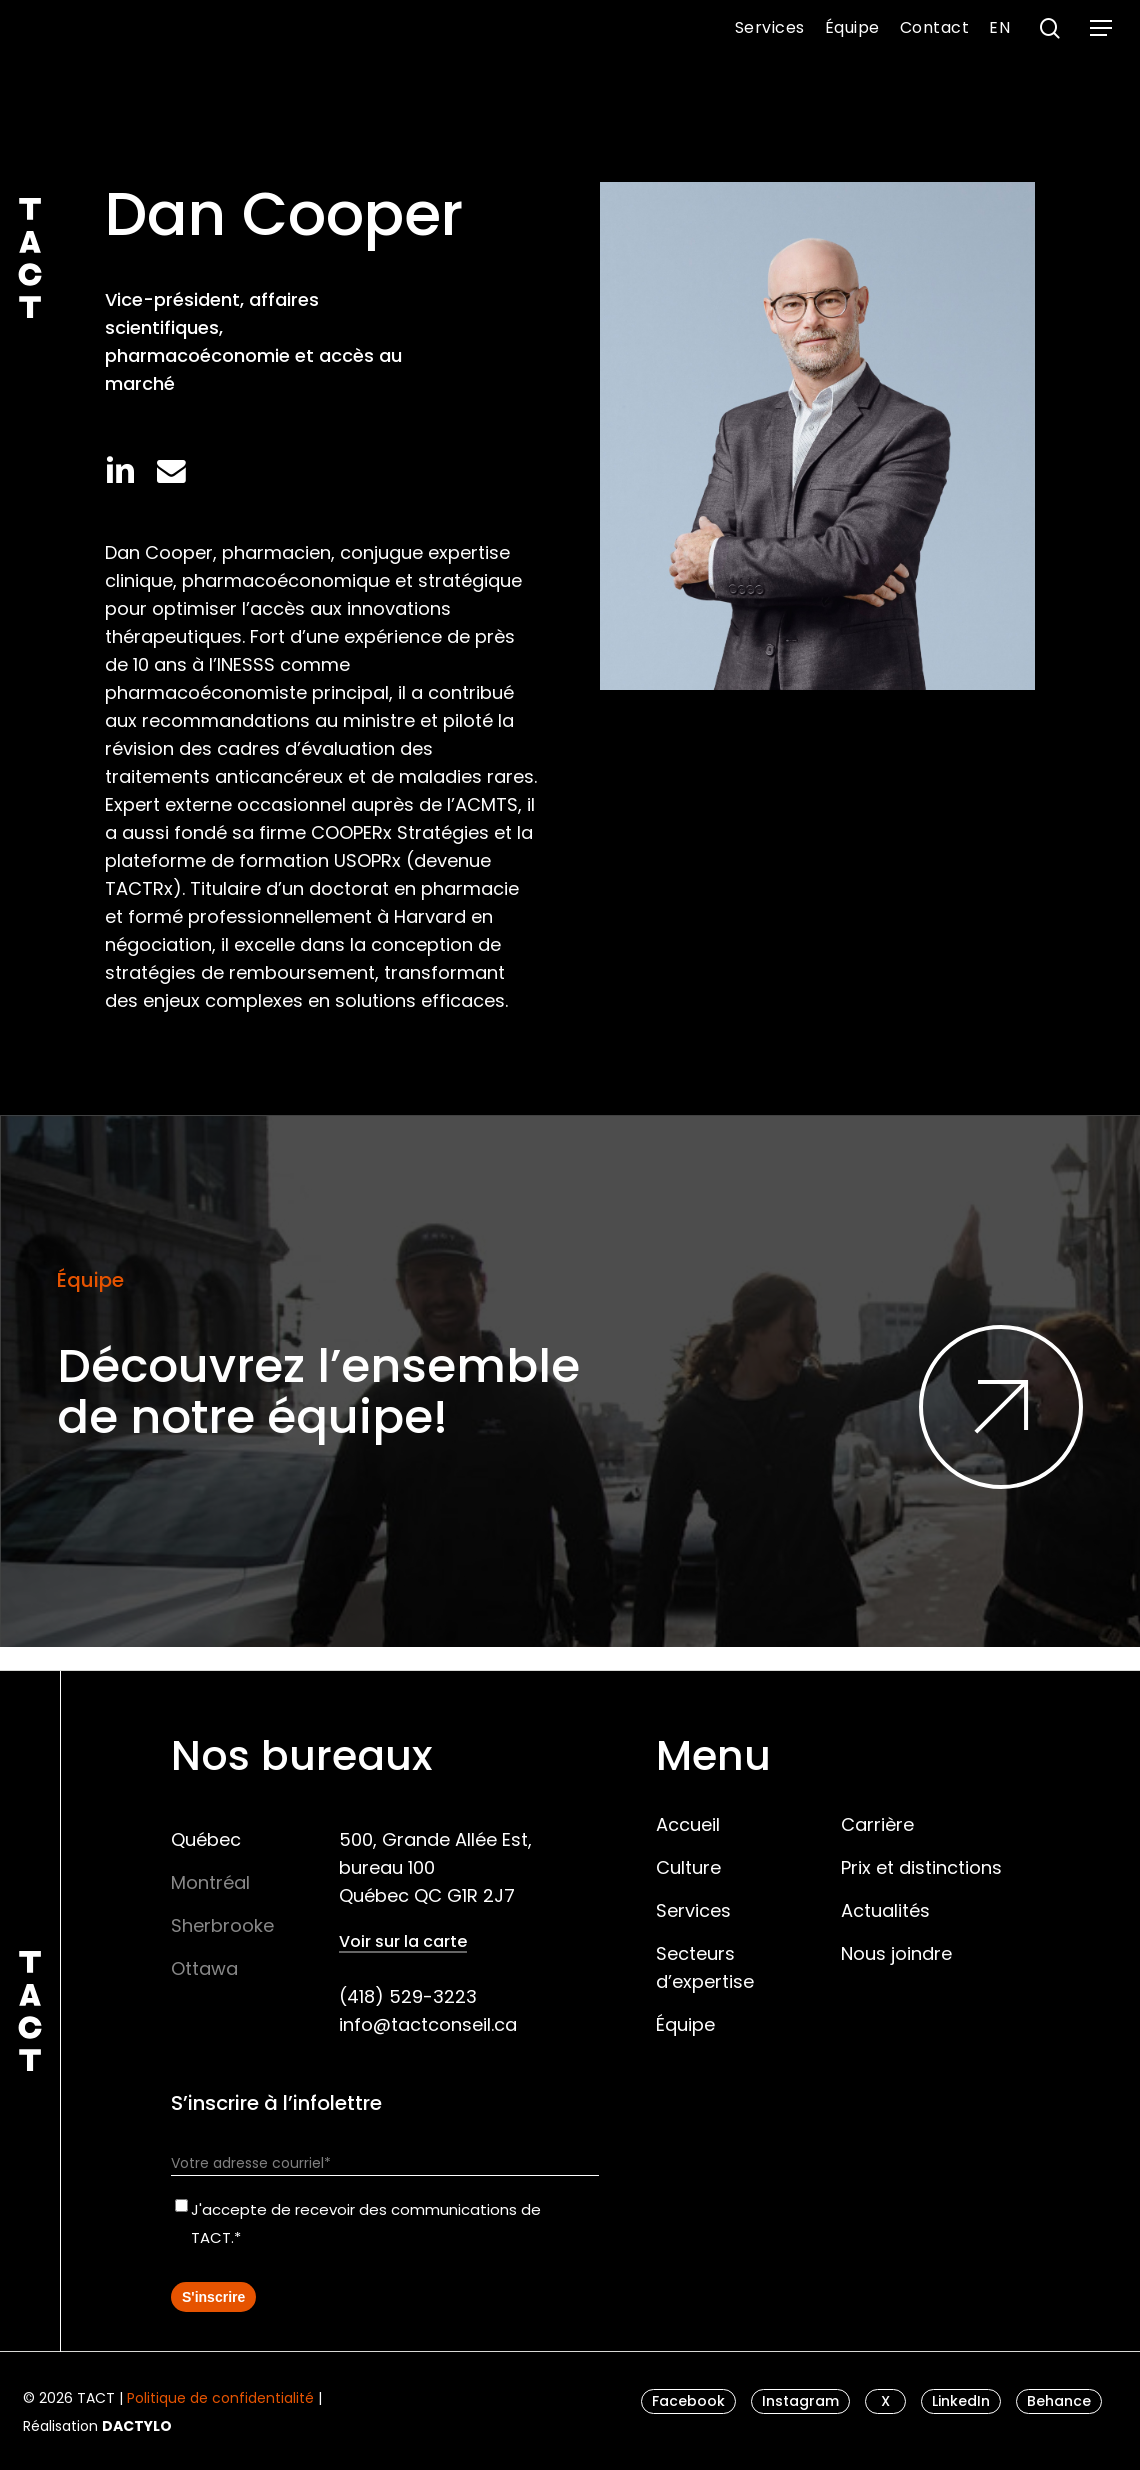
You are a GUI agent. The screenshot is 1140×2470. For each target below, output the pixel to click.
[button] (1101, 28)
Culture (688, 1867)
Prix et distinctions (921, 1867)
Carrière (877, 1824)
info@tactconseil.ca (428, 2024)
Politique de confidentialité (220, 2398)
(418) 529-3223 (408, 1996)
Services (693, 1910)
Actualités (885, 1910)
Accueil (688, 1824)
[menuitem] (999, 28)
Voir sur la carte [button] (403, 1942)
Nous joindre (896, 1953)
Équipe (685, 2024)
